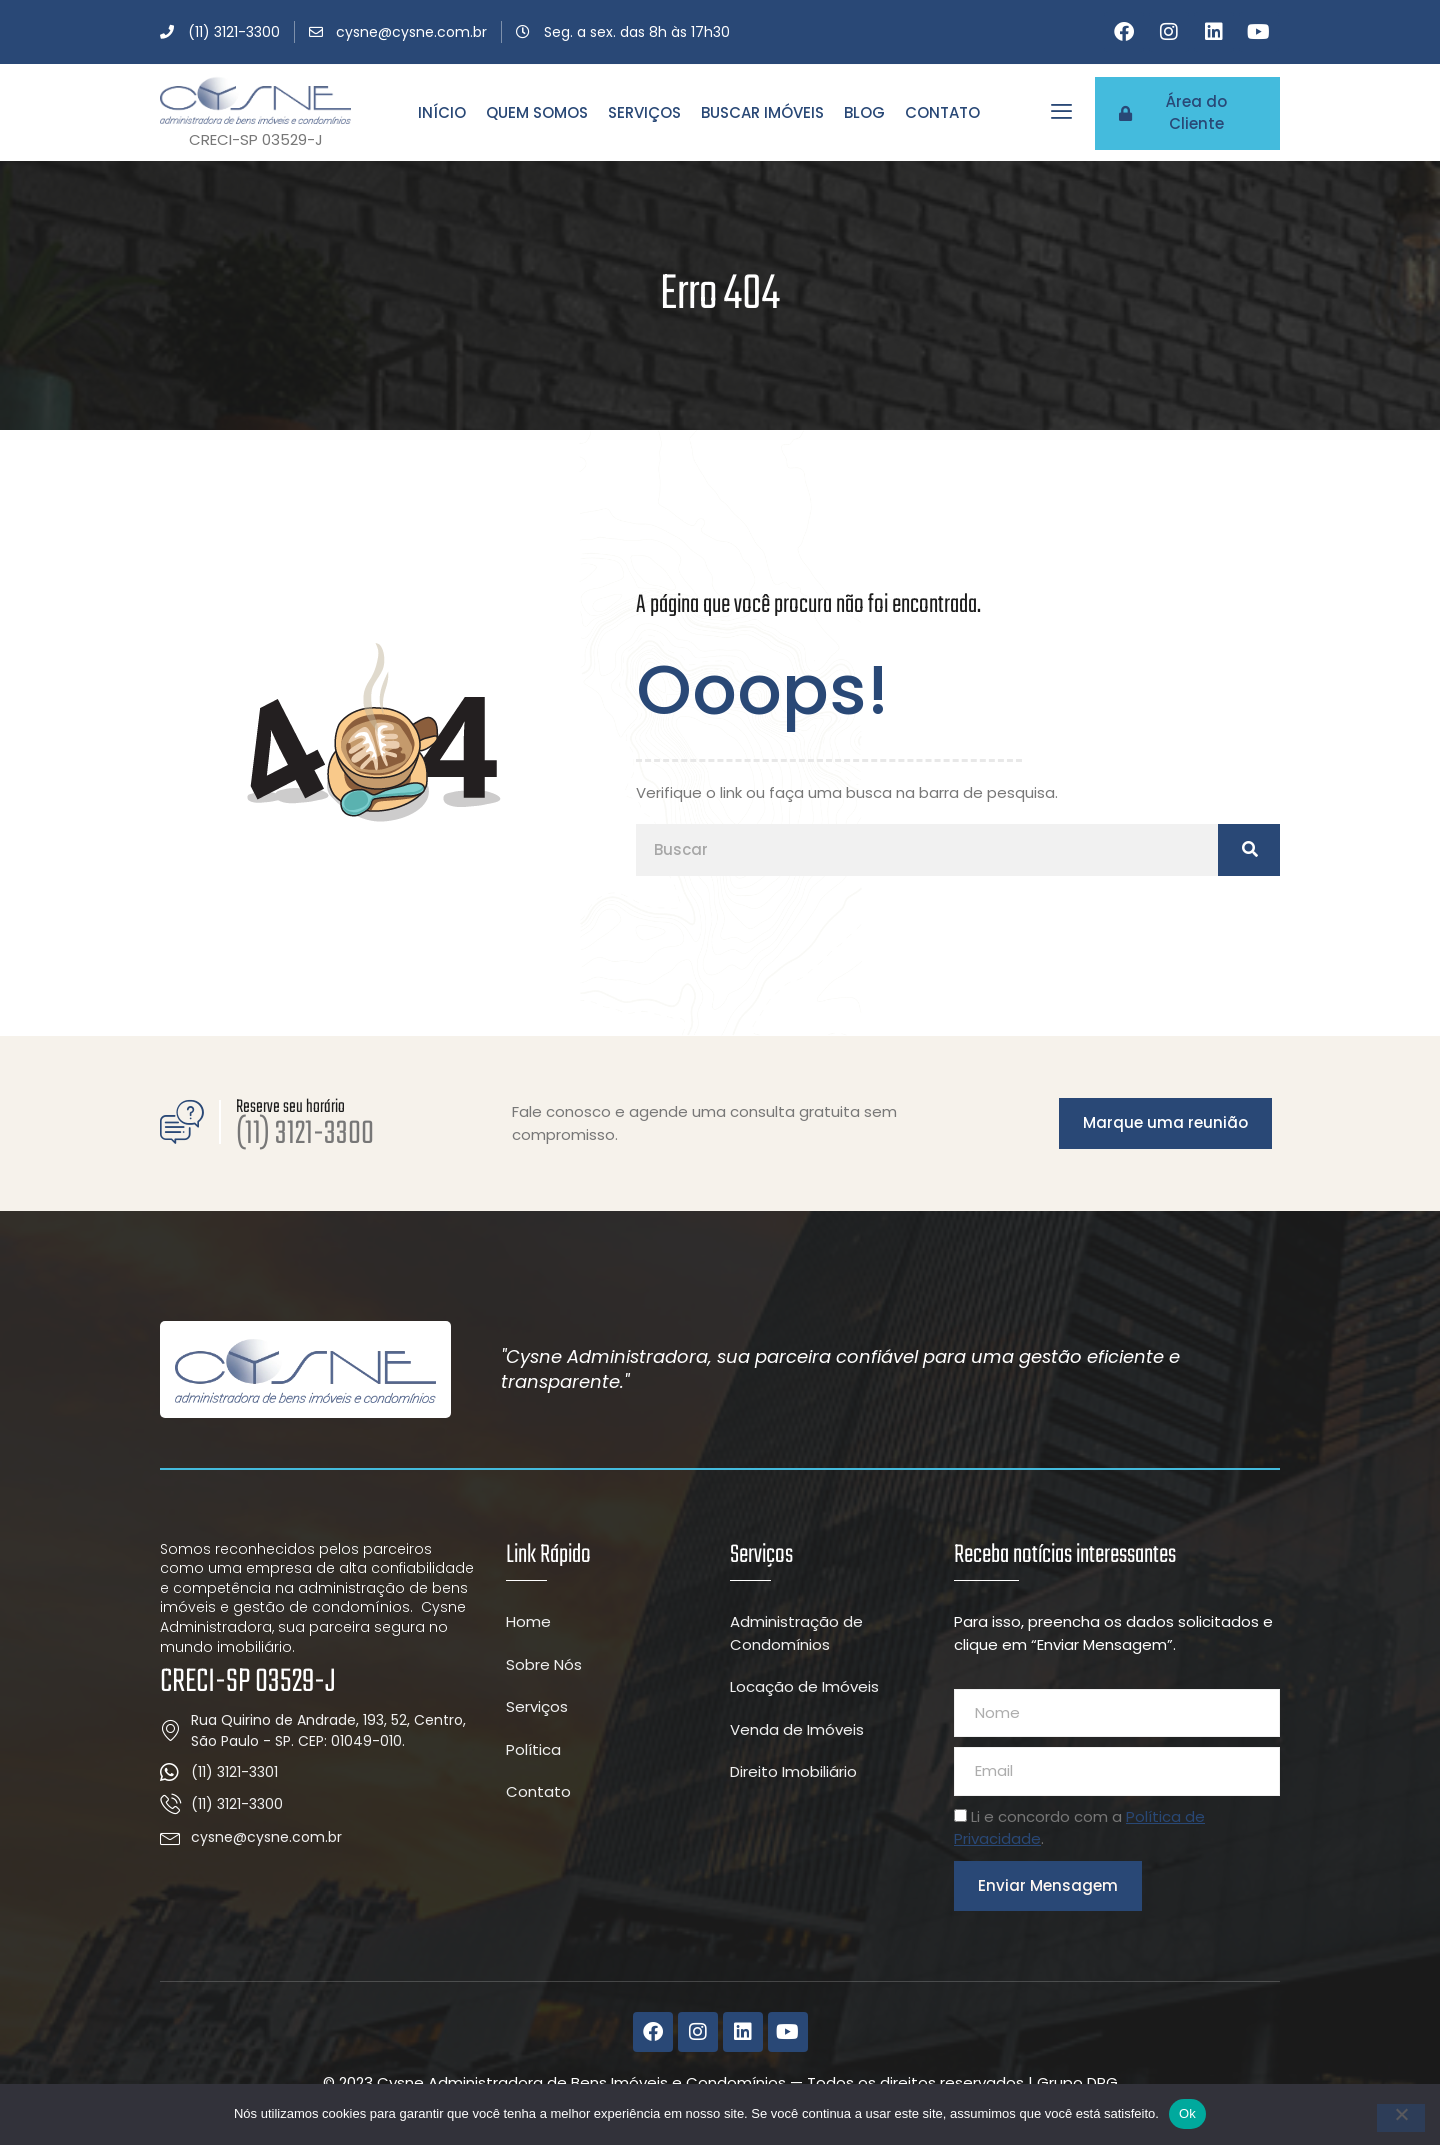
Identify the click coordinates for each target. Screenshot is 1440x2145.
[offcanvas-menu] (1061, 111)
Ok (1187, 2113)
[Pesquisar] (1249, 850)
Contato (942, 113)
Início (442, 113)
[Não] (1401, 2118)
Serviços (644, 113)
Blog (864, 113)
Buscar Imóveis (762, 113)
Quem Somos (537, 113)
